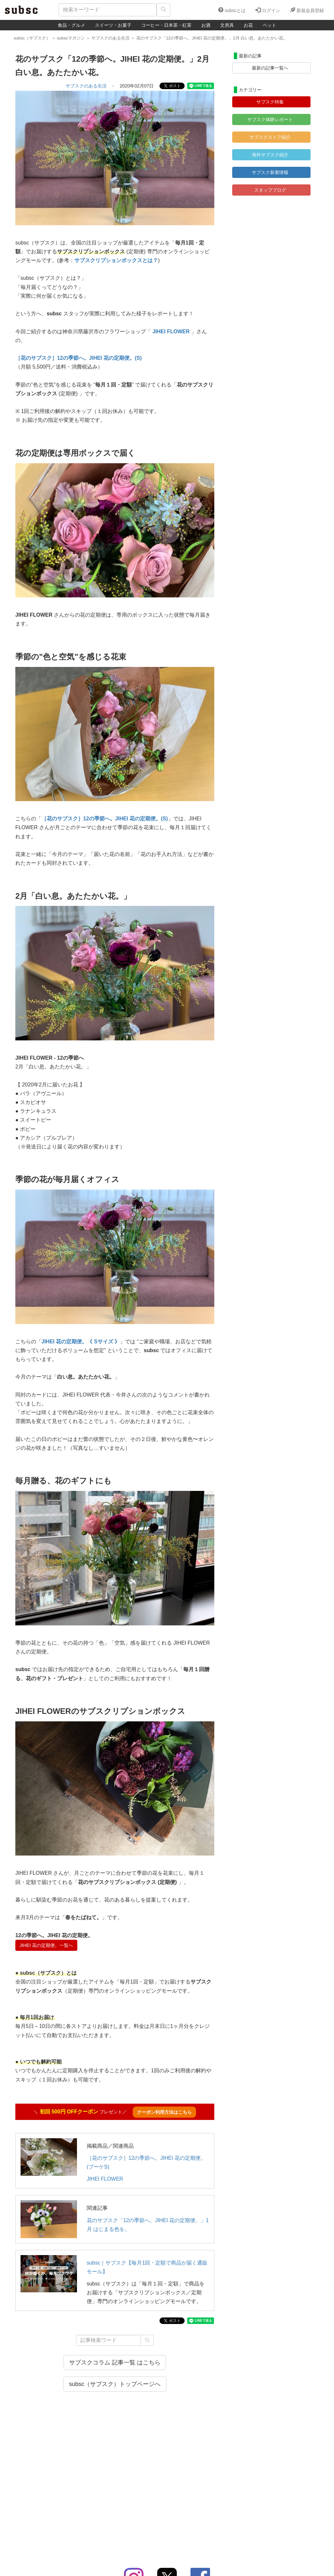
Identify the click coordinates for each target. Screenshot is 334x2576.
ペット (269, 25)
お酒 (205, 25)
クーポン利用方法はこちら (164, 2112)
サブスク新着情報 (270, 172)
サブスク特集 (270, 101)
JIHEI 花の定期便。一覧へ (46, 1945)
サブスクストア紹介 (270, 137)
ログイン (267, 10)
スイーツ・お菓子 (113, 25)
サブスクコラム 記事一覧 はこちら (114, 2362)
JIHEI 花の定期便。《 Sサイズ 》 (80, 1341)
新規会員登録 (307, 10)
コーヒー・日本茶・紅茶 (166, 25)
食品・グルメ (71, 25)
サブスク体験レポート (270, 119)
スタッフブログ (270, 190)
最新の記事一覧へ (270, 68)
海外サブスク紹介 (270, 154)
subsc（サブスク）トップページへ (114, 2384)
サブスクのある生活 (86, 85)
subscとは (232, 10)
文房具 (227, 25)
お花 (248, 25)
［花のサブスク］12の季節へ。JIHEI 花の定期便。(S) (78, 358)
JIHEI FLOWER (105, 2179)
